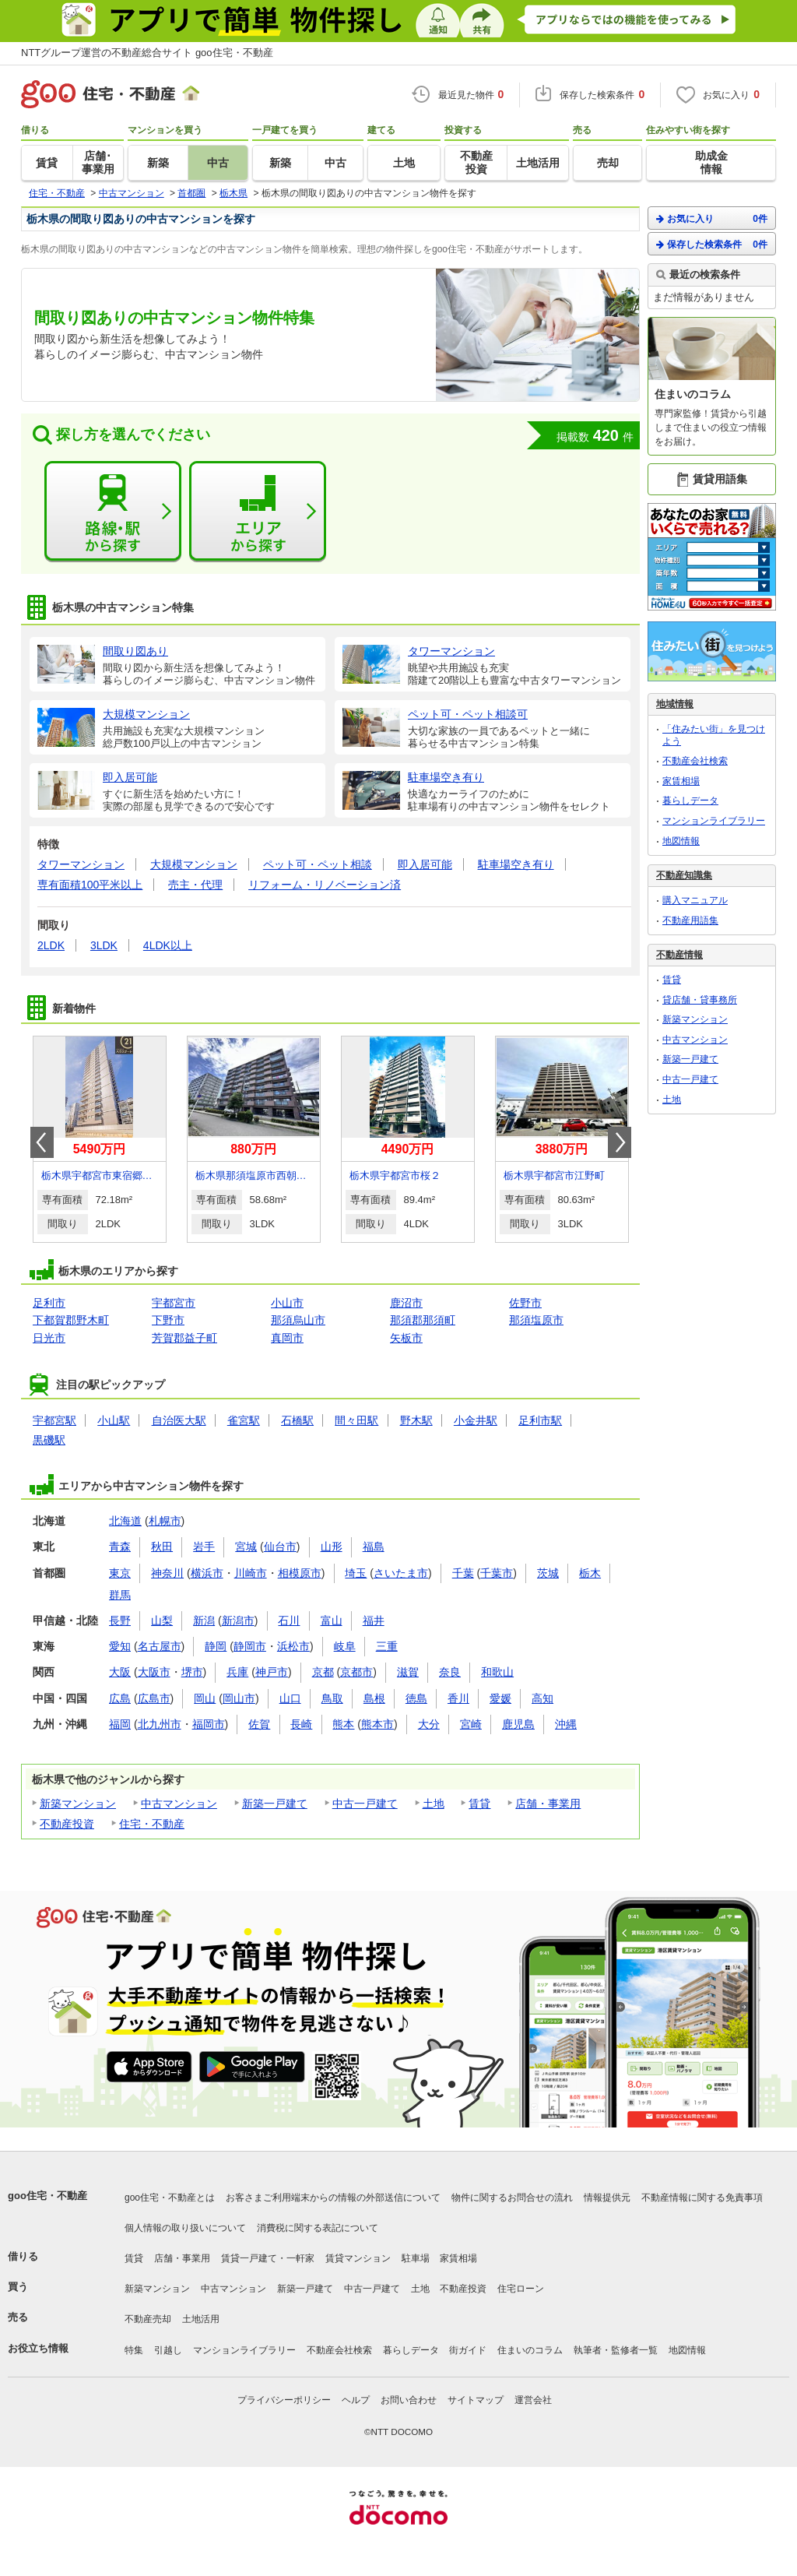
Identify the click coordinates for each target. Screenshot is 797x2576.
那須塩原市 (536, 1320)
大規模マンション (193, 864)
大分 (429, 1724)
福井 (373, 1620)
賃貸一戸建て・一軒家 (267, 2258)
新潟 (204, 1620)
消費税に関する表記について (317, 2227)
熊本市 (377, 1724)
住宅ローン (520, 2288)
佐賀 (259, 1724)
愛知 (120, 1646)
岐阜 (345, 1646)
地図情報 (681, 841)
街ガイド (467, 2350)
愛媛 (500, 1698)
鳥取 (332, 1698)
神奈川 (167, 1573)
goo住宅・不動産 (47, 2195)
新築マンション (78, 1803)
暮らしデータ (690, 800)
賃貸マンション (358, 2258)
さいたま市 (401, 1573)
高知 (542, 1698)
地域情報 (674, 704)
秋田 (162, 1546)
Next (619, 1142)
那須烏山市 (298, 1320)
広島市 (154, 1698)
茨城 (548, 1573)
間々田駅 (356, 1420)
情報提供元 (607, 2197)
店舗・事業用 (548, 1803)
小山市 (287, 1303)
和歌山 (497, 1672)
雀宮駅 (243, 1420)
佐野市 (525, 1303)
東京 (120, 1573)
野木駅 (416, 1420)
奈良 (450, 1672)
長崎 (301, 1724)
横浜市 (207, 1573)
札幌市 (165, 1521)
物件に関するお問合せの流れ (512, 2197)
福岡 (120, 1724)
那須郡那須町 (422, 1320)
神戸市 (271, 1672)
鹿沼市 (406, 1303)
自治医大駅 (179, 1420)
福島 (373, 1546)
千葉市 (496, 1573)
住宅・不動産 (151, 1824)
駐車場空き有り (516, 864)
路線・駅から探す (112, 511)
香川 (458, 1698)
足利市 (49, 1303)
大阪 (120, 1672)
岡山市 (239, 1698)
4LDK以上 (167, 945)
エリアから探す (257, 511)
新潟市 (238, 1620)
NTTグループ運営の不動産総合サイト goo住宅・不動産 (147, 52)
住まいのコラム (530, 2350)
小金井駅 (475, 1420)
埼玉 (356, 1573)
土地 (433, 1803)
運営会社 (533, 2400)
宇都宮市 (173, 1303)
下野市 (168, 1320)
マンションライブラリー (713, 820)
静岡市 (249, 1646)
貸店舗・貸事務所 (699, 999)
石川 (289, 1620)
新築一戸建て (274, 1803)
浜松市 (293, 1646)
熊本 (343, 1724)
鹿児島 (518, 1724)
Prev (42, 1142)
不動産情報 (679, 954)
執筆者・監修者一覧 (616, 2350)
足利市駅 (540, 1420)
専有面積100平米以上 (89, 884)
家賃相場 (681, 781)
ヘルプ (356, 2400)
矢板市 (406, 1338)
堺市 (192, 1672)
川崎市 (250, 1573)
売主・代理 (195, 884)
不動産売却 (148, 2319)
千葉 (463, 1573)
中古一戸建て (365, 1803)
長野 (120, 1620)
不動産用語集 (690, 920)
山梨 (162, 1620)
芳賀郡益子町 (184, 1338)
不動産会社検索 (695, 760)
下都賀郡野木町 (71, 1320)
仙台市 (280, 1546)
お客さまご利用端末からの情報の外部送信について (333, 2197)
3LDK (104, 945)
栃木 (590, 1573)
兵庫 (237, 1672)
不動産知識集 (684, 875)
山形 (331, 1546)
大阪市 (154, 1672)
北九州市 (159, 1724)
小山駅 (113, 1420)
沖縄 (566, 1724)
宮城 (246, 1546)
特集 (134, 2350)
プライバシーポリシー (284, 2400)
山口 (290, 1698)
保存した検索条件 (711, 244)
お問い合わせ (409, 2400)
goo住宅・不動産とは (170, 2197)
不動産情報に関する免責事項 (702, 2197)
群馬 (120, 1595)
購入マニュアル (695, 900)
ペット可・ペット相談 (317, 864)
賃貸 (479, 1803)
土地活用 (200, 2319)
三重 (387, 1646)
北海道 (125, 1521)
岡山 (205, 1698)
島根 (374, 1698)
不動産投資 (67, 1824)
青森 (120, 1546)
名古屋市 (159, 1646)
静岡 (215, 1646)
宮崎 (471, 1724)
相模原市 (299, 1573)
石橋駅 (297, 1420)
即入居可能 (425, 864)
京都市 (356, 1672)
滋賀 (408, 1672)
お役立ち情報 (38, 2348)
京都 (323, 1672)
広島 (120, 1698)
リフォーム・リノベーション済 (324, 884)
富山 (331, 1620)
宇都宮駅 (54, 1420)
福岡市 (208, 1724)
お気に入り (711, 218)
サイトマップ (476, 2400)
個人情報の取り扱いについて (185, 2227)
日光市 (49, 1338)
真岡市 (287, 1338)
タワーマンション (81, 864)
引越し (168, 2350)
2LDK (51, 945)
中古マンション (179, 1803)
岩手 (204, 1546)
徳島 (416, 1698)
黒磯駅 (49, 1440)
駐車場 (416, 2258)
